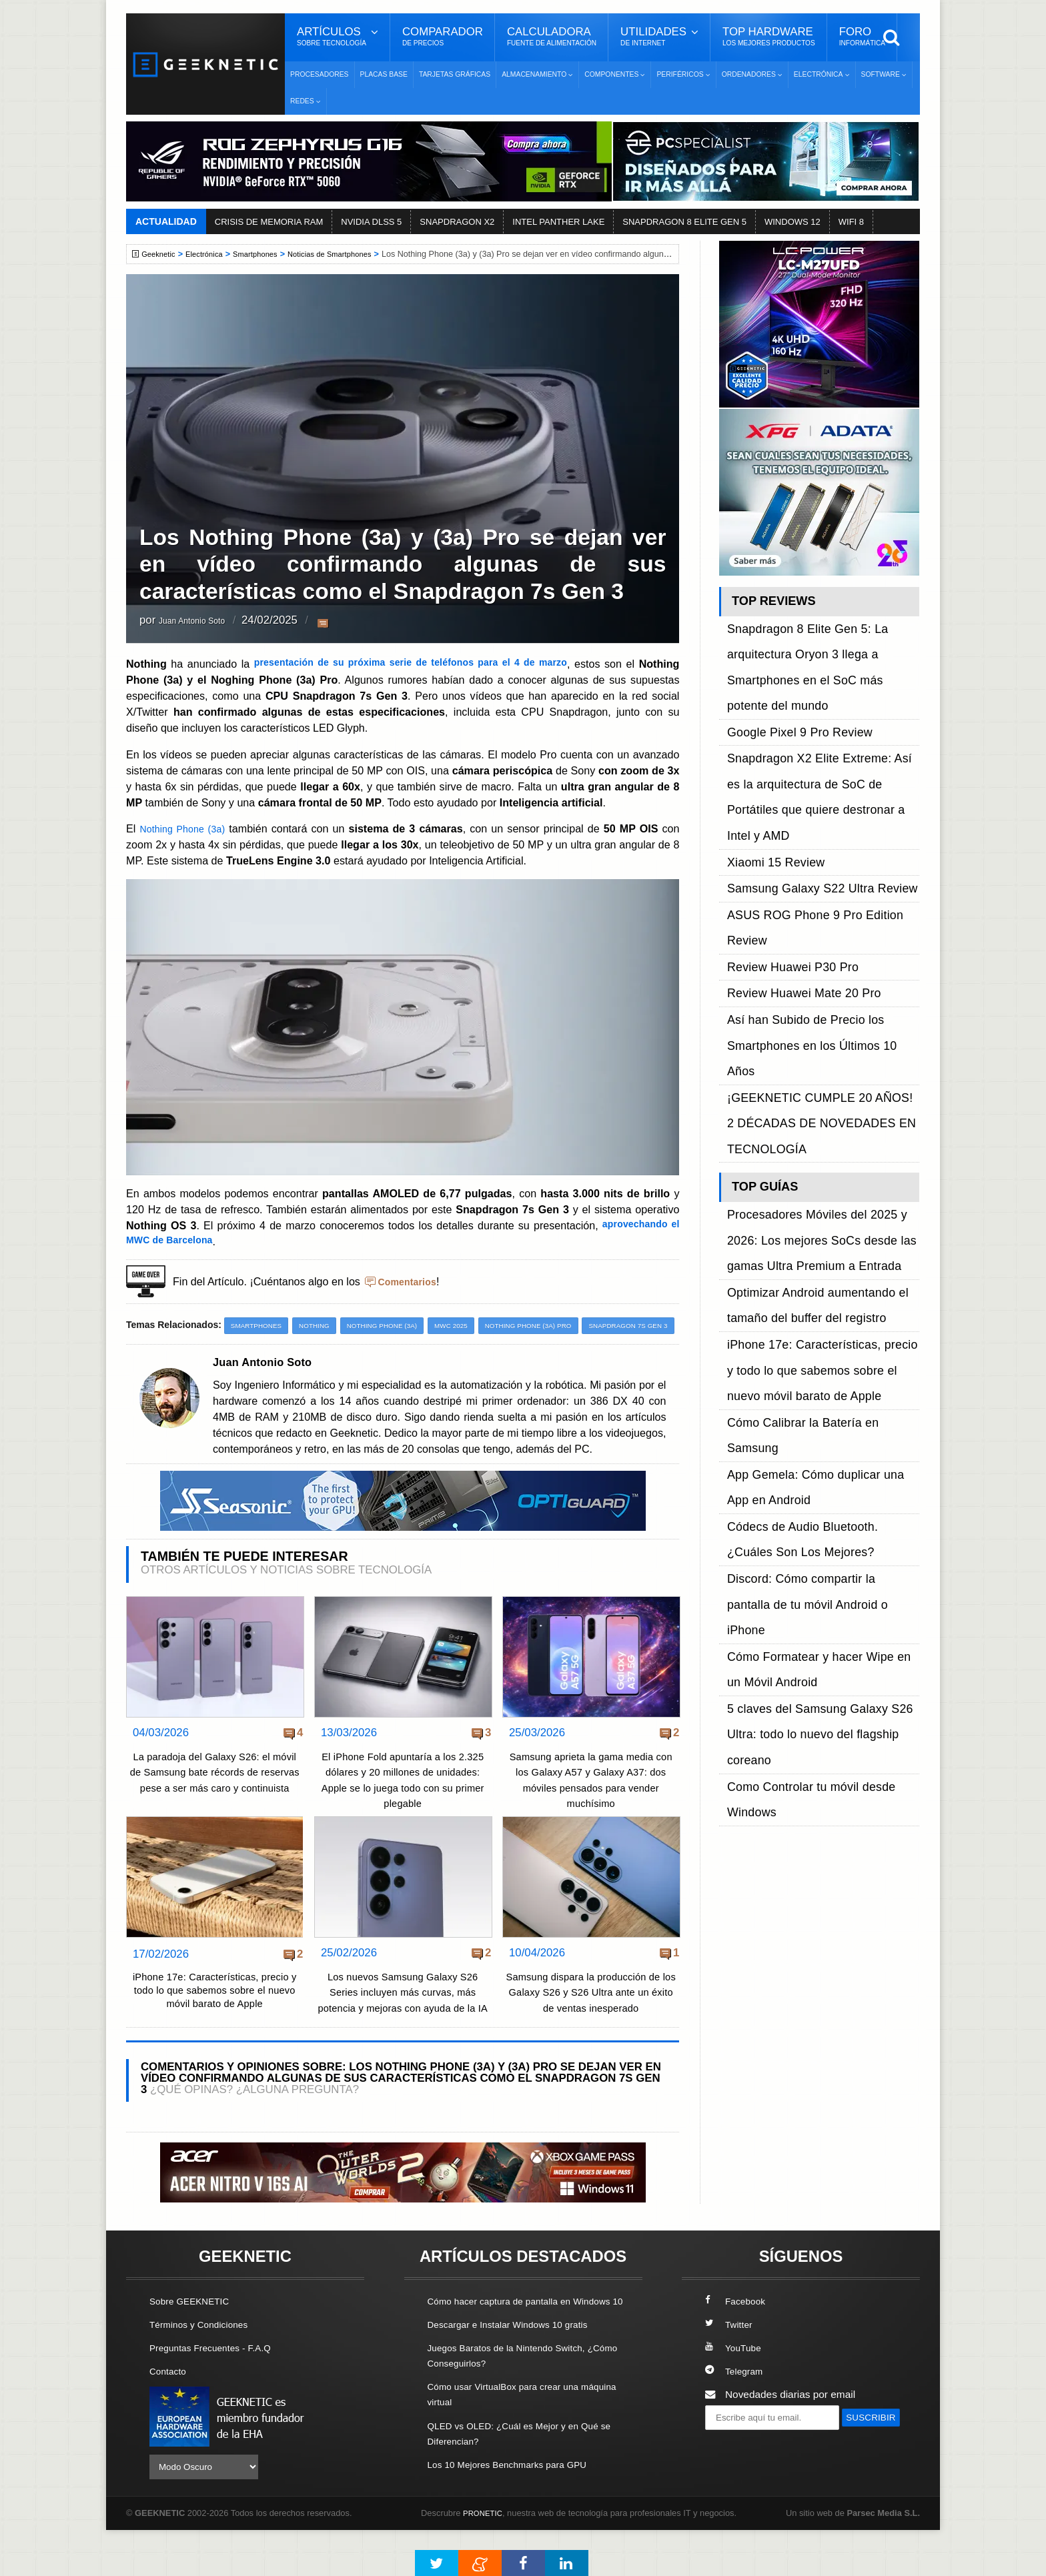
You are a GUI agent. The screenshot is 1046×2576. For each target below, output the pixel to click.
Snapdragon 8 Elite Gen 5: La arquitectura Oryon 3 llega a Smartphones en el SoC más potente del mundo (822, 638)
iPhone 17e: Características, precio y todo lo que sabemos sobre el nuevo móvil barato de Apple (214, 2016)
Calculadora (551, 36)
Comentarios (410, 1281)
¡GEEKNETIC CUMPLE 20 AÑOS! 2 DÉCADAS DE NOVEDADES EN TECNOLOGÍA (810, 849)
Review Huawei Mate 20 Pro (792, 789)
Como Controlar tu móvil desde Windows (820, 1203)
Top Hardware (768, 36)
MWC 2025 (472, 1326)
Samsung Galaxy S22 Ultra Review (807, 743)
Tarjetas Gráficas (454, 74)
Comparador (442, 36)
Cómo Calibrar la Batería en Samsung (814, 1037)
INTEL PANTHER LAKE (558, 222)
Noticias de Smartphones (350, 254)
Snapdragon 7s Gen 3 (177, 1347)
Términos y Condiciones (204, 2363)
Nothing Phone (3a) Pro (557, 1326)
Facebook (737, 2339)
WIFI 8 (851, 222)
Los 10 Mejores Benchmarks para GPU (517, 2518)
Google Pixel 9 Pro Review (788, 668)
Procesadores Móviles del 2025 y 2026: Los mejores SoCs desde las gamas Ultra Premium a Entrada (821, 932)
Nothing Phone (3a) (186, 828)
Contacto (170, 2409)
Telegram (736, 2409)
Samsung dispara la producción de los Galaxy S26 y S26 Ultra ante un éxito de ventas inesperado (591, 2015)
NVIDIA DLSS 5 (371, 222)
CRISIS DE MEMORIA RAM (269, 222)
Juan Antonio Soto (204, 621)
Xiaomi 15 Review (768, 728)
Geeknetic (162, 254)
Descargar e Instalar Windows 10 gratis (517, 2378)
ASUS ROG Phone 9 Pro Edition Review (819, 758)
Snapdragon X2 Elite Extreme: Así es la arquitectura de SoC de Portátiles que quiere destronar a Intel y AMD (817, 698)
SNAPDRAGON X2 (457, 222)
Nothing (323, 1326)
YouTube (735, 2386)
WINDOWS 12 (792, 222)
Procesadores (319, 74)
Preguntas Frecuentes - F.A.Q (217, 2386)
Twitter (730, 2363)
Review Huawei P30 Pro (782, 774)
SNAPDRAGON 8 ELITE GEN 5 (684, 222)
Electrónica (211, 254)
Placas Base (384, 74)
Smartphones (268, 254)
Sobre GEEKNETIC (194, 2339)
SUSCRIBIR (737, 2481)
